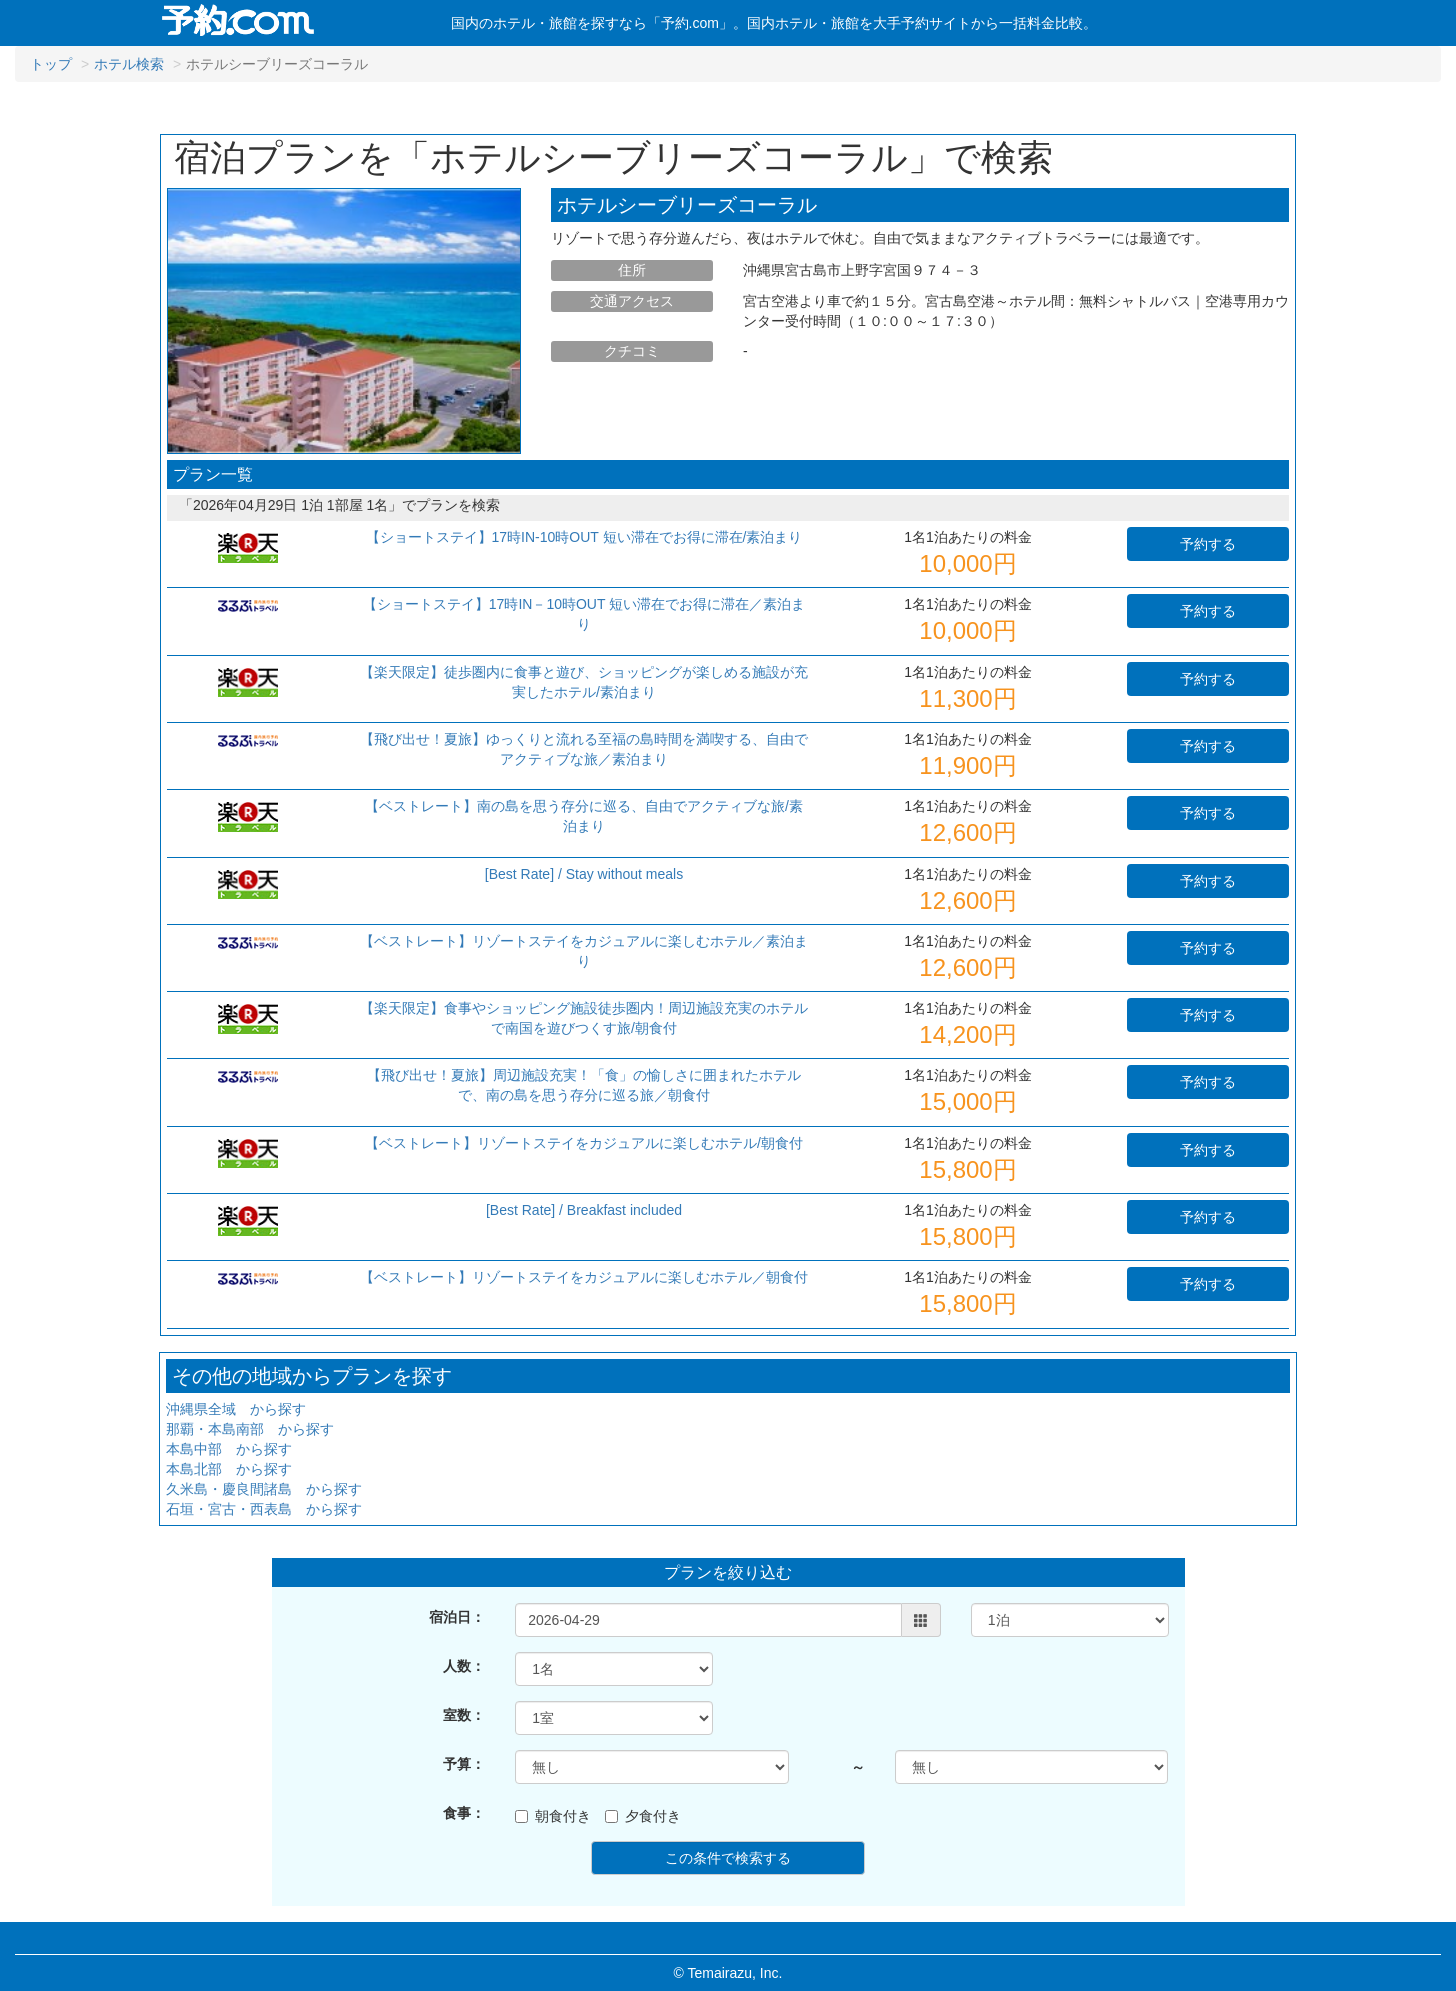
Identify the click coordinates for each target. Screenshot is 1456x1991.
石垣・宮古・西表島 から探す (264, 1509)
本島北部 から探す (229, 1469)
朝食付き (553, 1816)
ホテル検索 (129, 64)
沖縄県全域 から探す (236, 1409)
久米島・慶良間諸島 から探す (264, 1489)
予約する (1208, 544)
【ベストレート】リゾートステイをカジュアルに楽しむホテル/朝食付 (584, 1143)
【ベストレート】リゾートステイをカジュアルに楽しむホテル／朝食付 (584, 1277)
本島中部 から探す (229, 1449)
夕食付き (643, 1816)
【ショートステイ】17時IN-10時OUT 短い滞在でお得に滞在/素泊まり (584, 537)
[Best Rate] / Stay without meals (584, 874)
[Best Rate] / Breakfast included (584, 1210)
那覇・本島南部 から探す (250, 1429)
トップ (51, 64)
